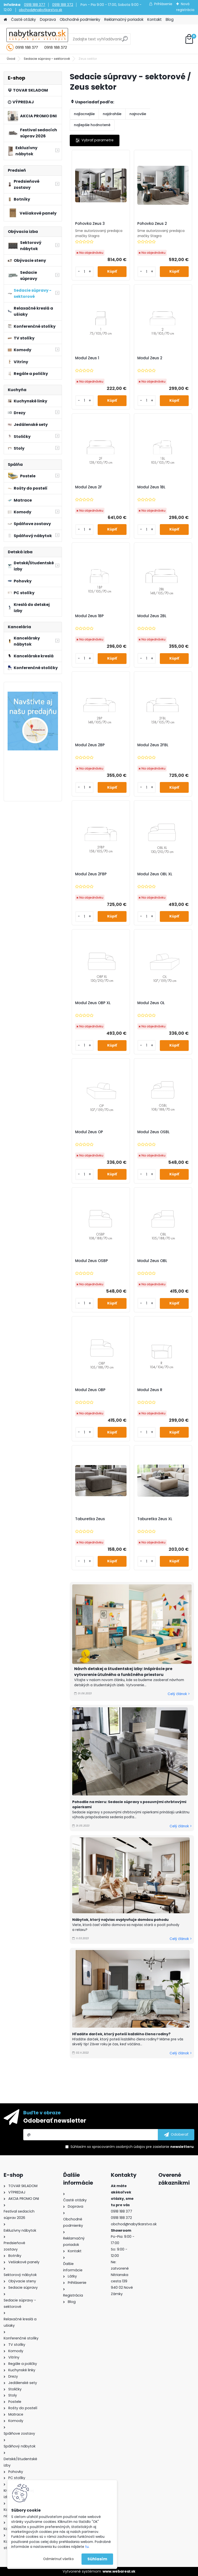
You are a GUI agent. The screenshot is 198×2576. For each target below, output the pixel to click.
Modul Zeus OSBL (153, 1132)
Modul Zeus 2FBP (91, 874)
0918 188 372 (62, 4)
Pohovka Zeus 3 (90, 223)
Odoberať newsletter (54, 2121)
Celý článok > (179, 1694)
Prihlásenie (163, 3)
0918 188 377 (34, 4)
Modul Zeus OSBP (91, 1260)
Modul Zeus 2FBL (152, 745)
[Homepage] (5, 19)
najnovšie (137, 113)
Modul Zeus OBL (152, 1260)
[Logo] (37, 39)
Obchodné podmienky (80, 19)
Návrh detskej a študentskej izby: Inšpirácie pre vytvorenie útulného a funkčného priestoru (123, 1671)
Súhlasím (97, 2559)
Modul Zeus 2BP (90, 745)
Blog (170, 19)
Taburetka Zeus (90, 1519)
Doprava (48, 19)
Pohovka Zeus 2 (152, 223)
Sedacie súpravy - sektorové (47, 58)
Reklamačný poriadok (123, 19)
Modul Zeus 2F (88, 487)
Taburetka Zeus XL (154, 1519)
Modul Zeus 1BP (89, 616)
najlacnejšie (84, 113)
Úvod (11, 58)
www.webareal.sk (119, 2571)
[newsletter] (176, 2134)
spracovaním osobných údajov (118, 2146)
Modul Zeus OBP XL (93, 1002)
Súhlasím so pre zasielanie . (132, 2146)
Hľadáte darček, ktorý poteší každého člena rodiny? (121, 2034)
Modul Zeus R (149, 1389)
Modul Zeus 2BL (151, 616)
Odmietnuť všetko (58, 2559)
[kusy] (84, 271)
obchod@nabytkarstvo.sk (40, 9)
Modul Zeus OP (89, 1132)
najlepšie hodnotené (92, 124)
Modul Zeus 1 (87, 358)
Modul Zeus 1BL (151, 487)
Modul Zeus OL (151, 1002)
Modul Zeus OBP (90, 1389)
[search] (125, 41)
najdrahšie (112, 113)
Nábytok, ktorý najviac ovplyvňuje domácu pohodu (120, 1919)
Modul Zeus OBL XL (154, 874)
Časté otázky (23, 19)
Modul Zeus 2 (149, 358)
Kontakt (154, 19)
